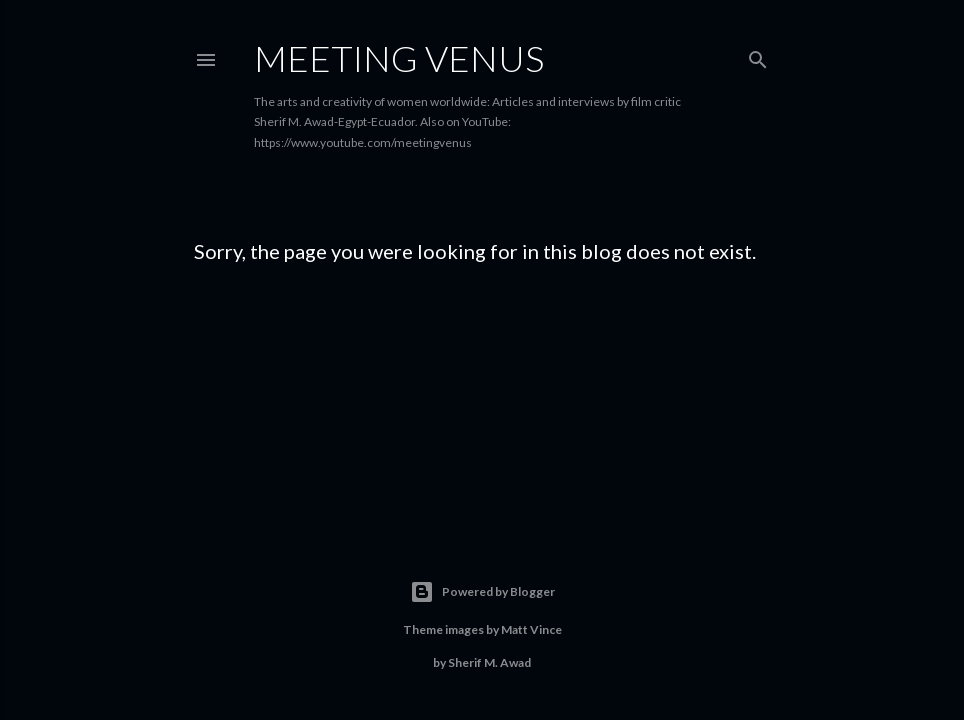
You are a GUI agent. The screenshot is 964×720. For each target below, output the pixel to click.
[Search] (758, 55)
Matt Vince (531, 629)
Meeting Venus (399, 58)
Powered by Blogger (482, 592)
